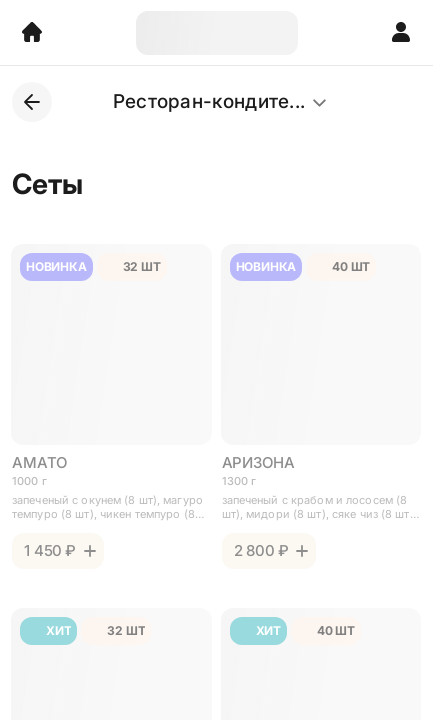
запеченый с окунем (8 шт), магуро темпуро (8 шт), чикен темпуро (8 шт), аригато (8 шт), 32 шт (107, 507)
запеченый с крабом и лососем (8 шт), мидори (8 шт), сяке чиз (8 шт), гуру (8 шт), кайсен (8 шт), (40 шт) (319, 507)
